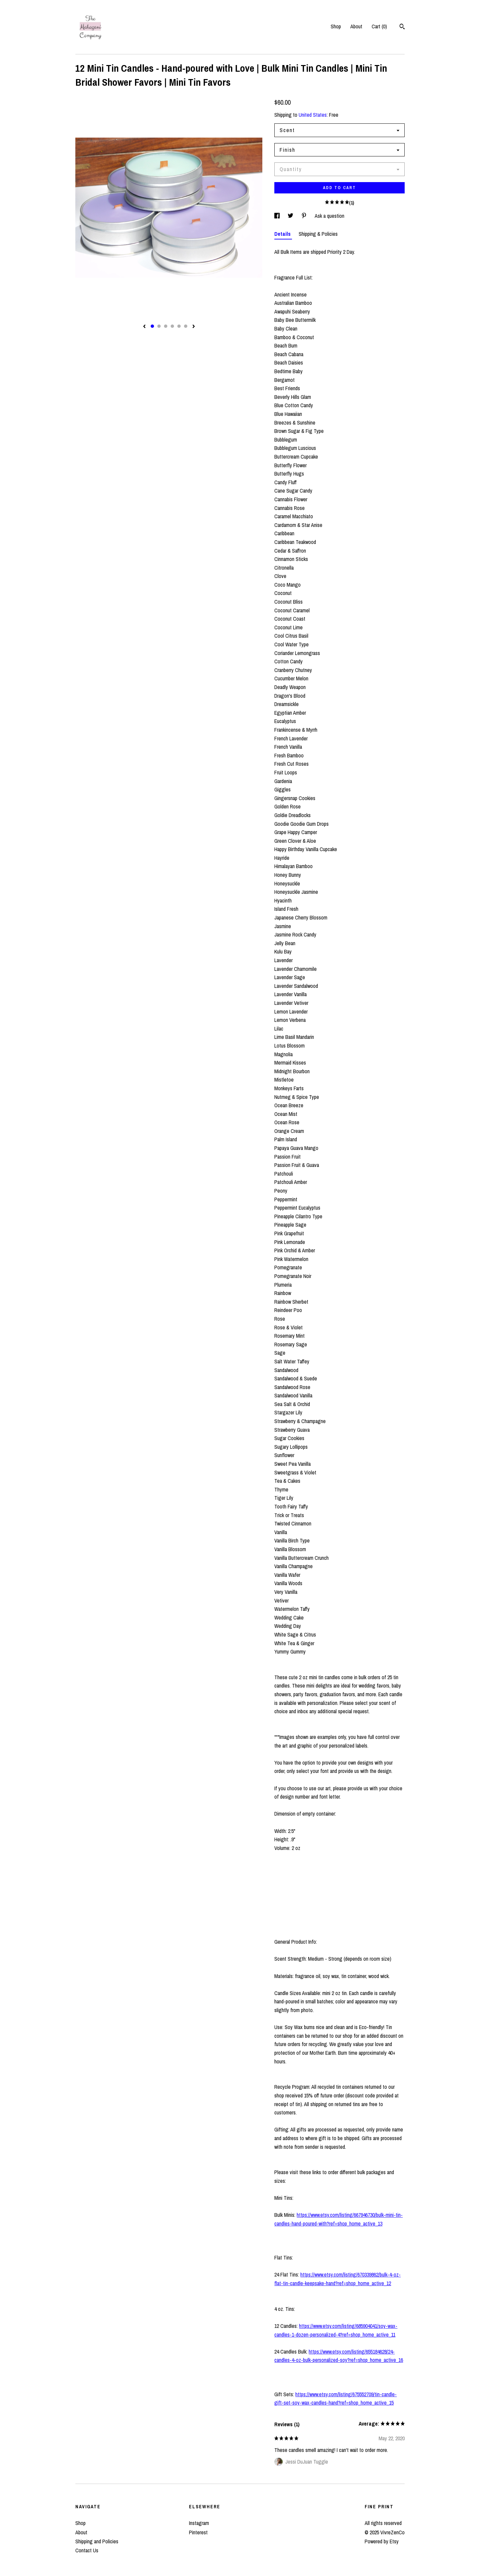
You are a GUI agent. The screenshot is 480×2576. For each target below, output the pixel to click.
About (356, 26)
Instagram (199, 2523)
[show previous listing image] (144, 327)
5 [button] (179, 326)
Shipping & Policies (318, 233)
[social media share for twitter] (291, 215)
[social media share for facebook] (277, 215)
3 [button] (165, 326)
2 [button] (159, 326)
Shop (336, 26)
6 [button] (185, 326)
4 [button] (172, 326)
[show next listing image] (193, 327)
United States (313, 114)
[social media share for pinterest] (304, 215)
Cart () (379, 26)
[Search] (402, 27)
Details (283, 233)
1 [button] (152, 326)
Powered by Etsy (382, 2541)
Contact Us (86, 2550)
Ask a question (329, 215)
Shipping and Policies (96, 2541)
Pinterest (198, 2532)
